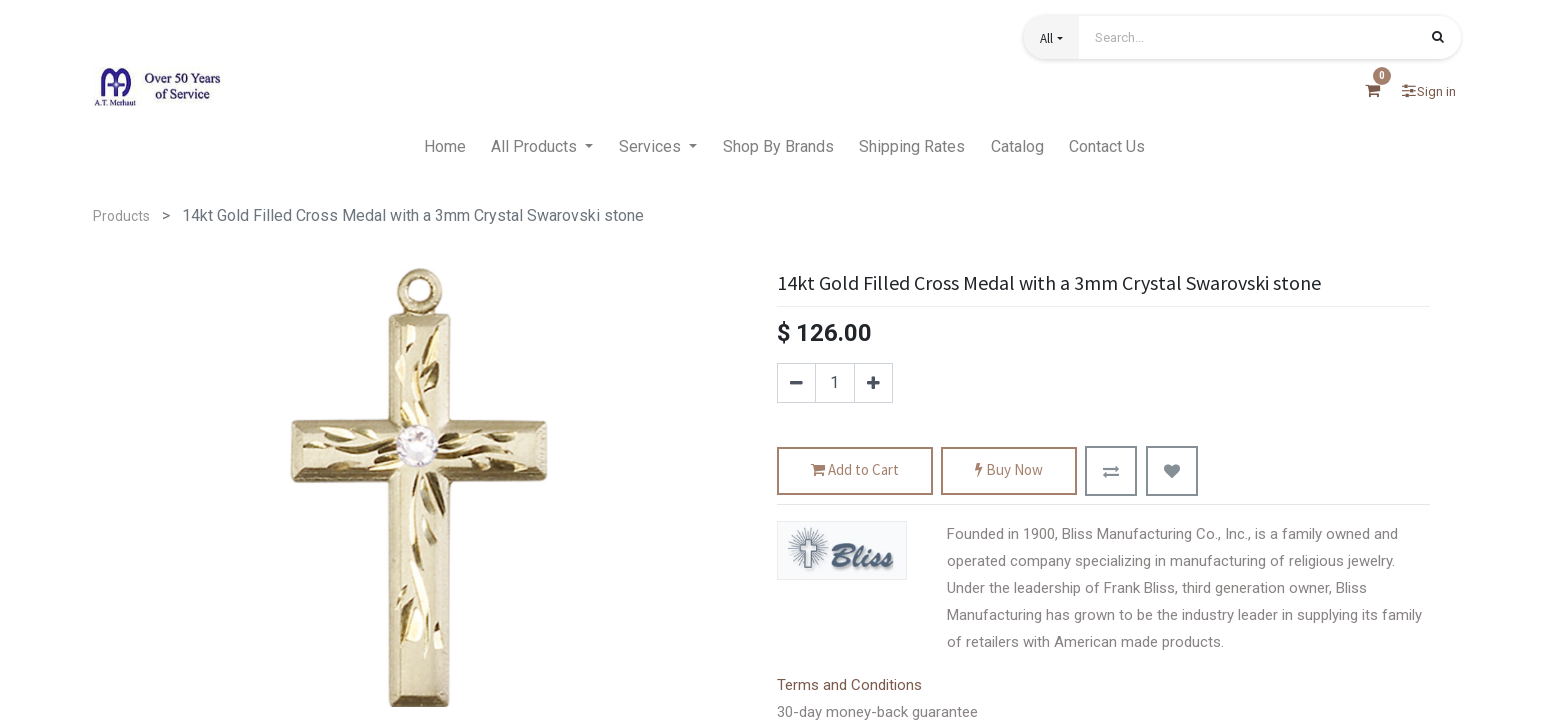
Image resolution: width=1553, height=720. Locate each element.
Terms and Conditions (849, 685)
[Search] (1438, 39)
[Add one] (873, 383)
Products (121, 216)
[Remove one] (796, 383)
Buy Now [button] (1009, 470)
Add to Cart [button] (855, 470)
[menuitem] (445, 147)
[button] (1051, 37)
